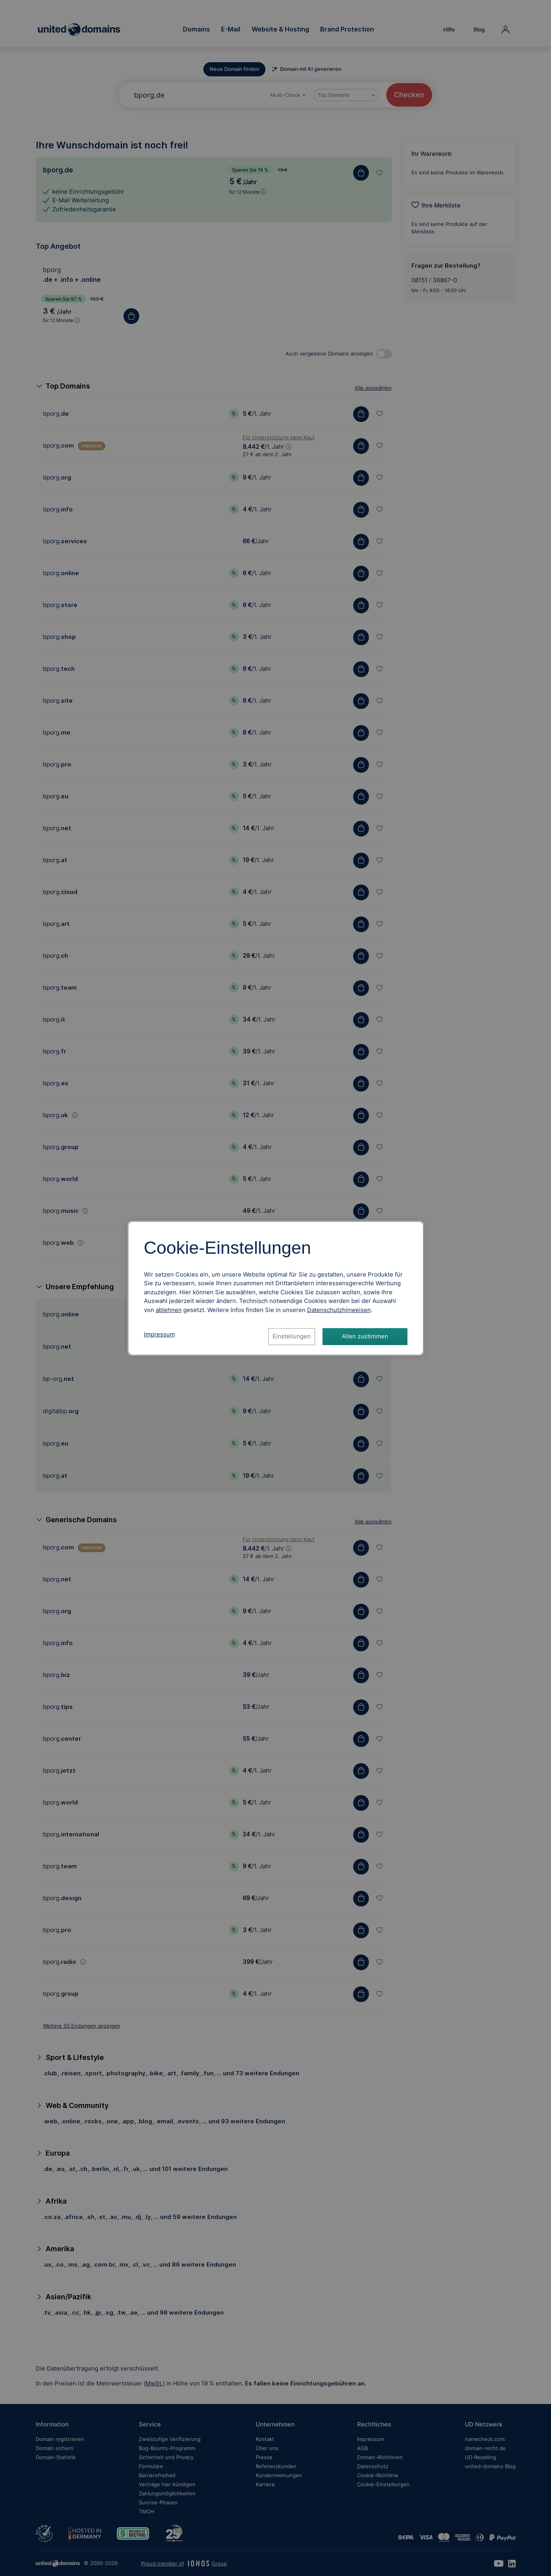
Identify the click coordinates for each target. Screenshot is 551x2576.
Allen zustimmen (365, 1336)
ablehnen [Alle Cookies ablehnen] (169, 1310)
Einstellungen (292, 1336)
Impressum (159, 1334)
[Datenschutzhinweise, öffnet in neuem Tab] (339, 1310)
